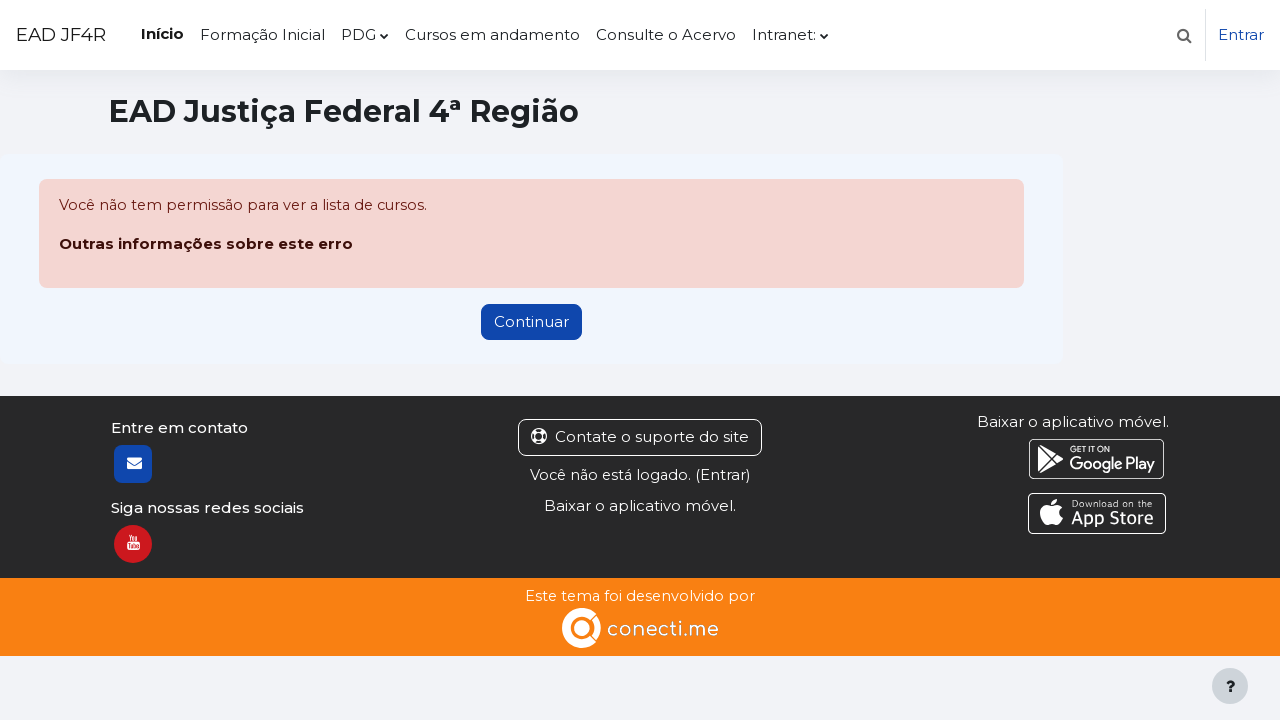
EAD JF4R (61, 34)
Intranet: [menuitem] (784, 34)
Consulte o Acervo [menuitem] (666, 34)
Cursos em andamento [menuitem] (492, 34)
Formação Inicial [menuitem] (262, 34)
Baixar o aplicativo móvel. (640, 505)
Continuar (531, 321)
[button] (1184, 35)
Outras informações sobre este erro (206, 244)
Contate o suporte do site (640, 437)
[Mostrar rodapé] (1230, 686)
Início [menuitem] (162, 33)
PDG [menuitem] (358, 34)
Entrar (1241, 34)
